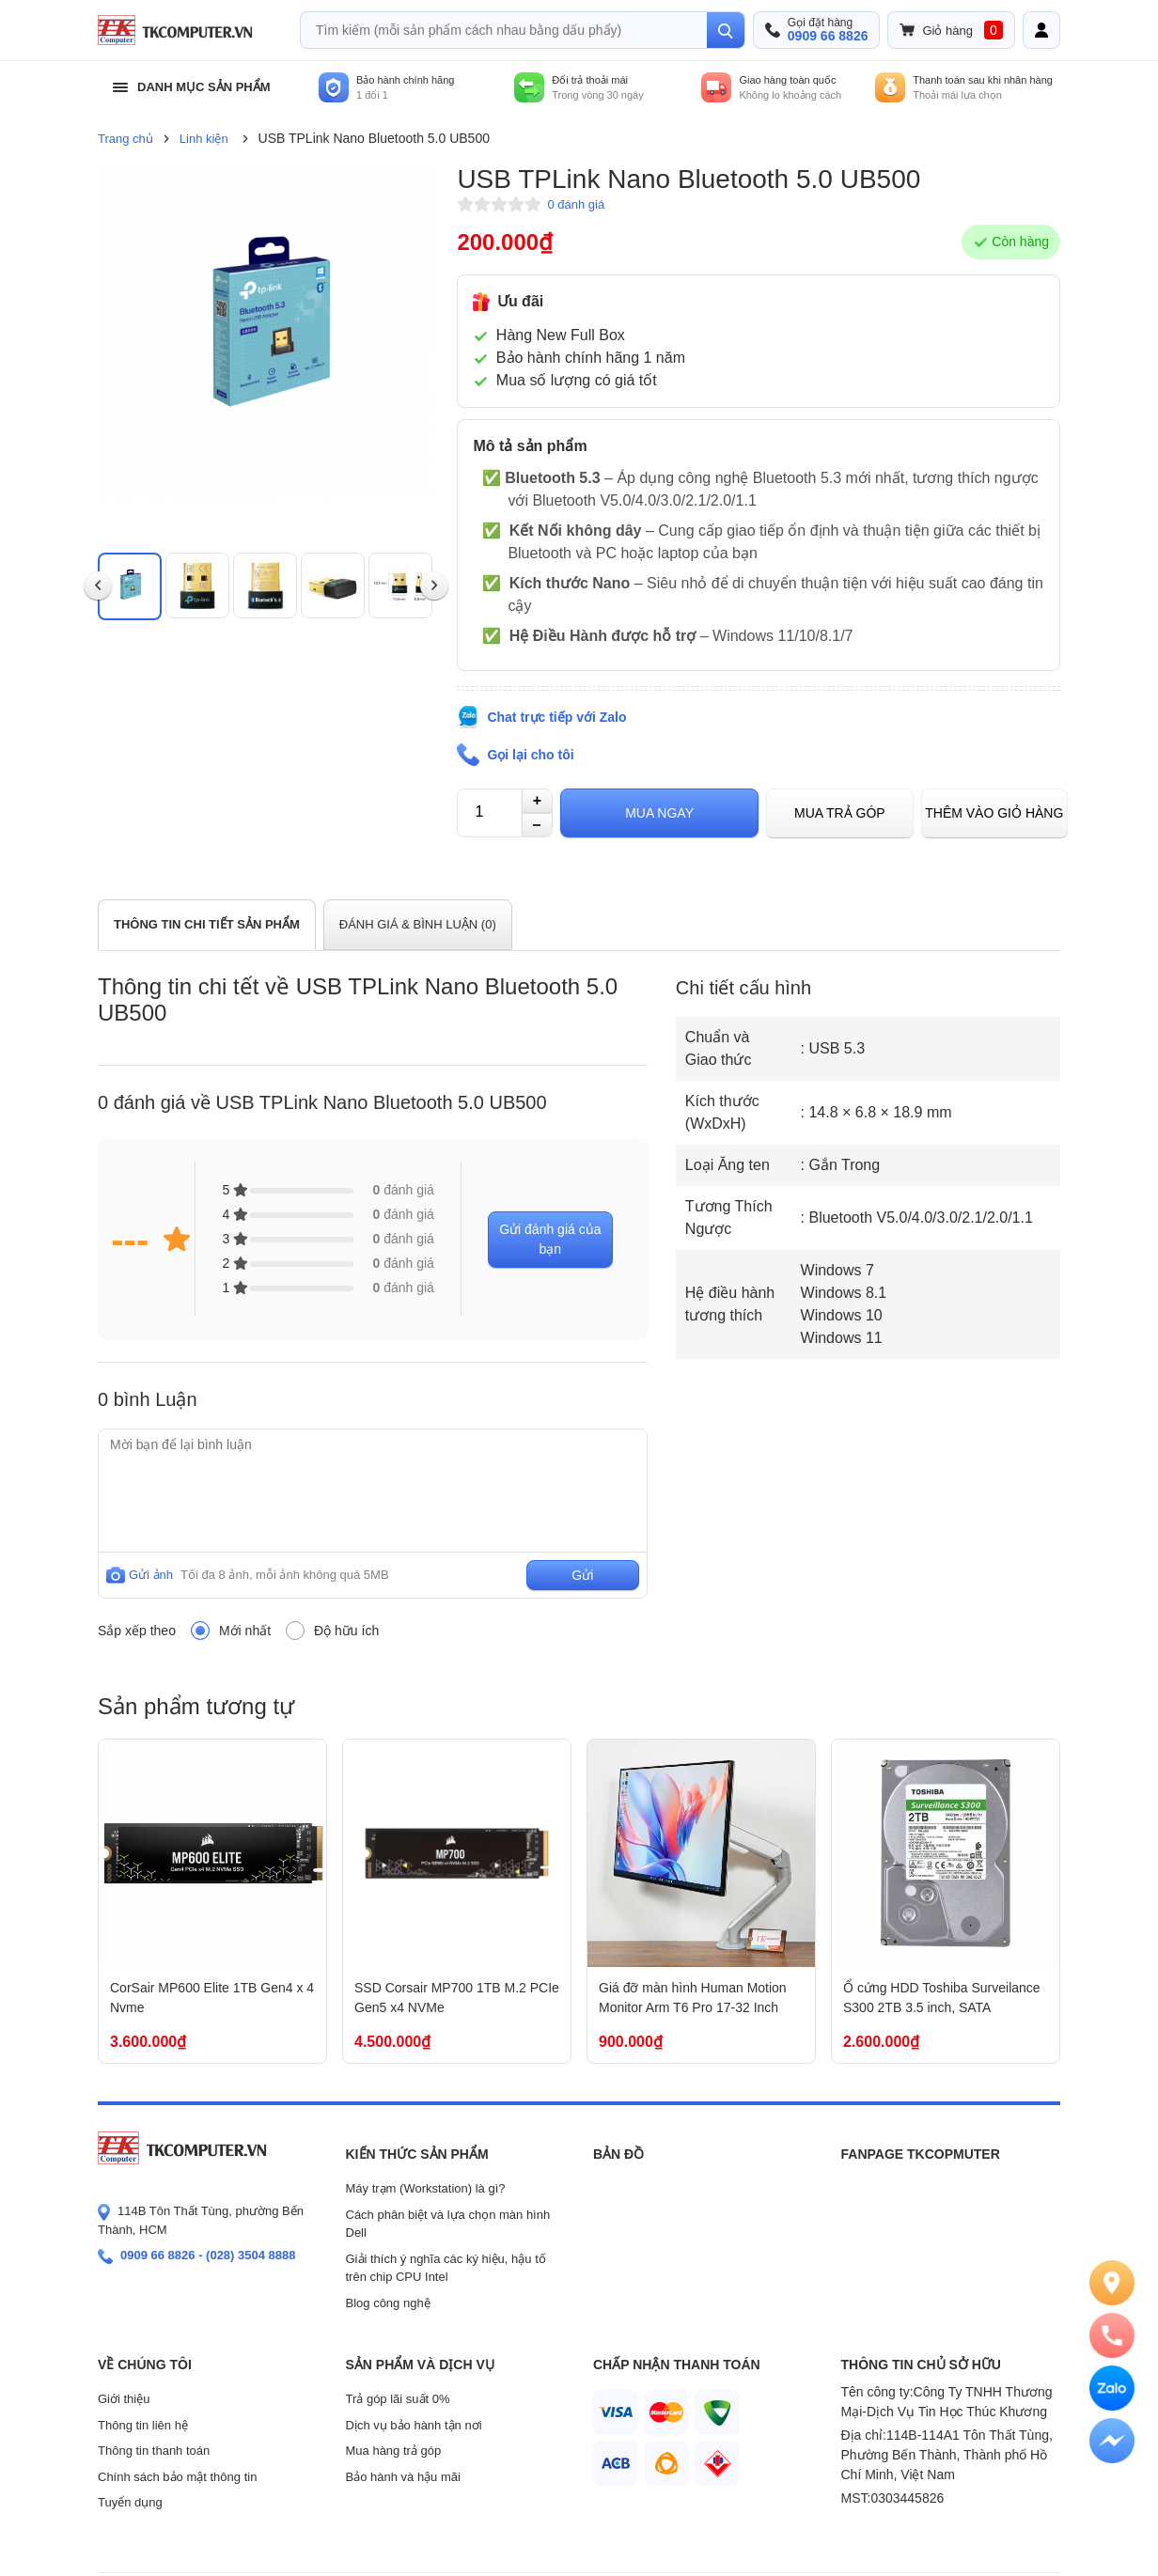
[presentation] (98, 586)
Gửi (582, 1575)
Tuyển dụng (130, 2502)
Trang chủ (125, 139)
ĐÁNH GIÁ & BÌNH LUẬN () (417, 924)
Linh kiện (204, 139)
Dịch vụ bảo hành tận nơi (414, 2425)
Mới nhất (245, 1630)
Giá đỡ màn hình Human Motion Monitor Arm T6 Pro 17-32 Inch (693, 1997)
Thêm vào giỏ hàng (994, 812)
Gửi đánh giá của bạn (550, 1239)
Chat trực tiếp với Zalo (556, 717)
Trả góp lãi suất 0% (398, 2399)
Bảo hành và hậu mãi (403, 2477)
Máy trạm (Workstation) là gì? (426, 2188)
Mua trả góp (839, 812)
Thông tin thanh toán (154, 2450)
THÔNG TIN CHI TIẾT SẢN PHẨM (207, 924)
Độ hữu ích (346, 1630)
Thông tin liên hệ (143, 2425)
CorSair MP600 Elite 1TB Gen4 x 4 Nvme (212, 1997)
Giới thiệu (123, 2399)
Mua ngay (659, 812)
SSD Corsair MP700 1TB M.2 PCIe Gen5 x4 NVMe (456, 1997)
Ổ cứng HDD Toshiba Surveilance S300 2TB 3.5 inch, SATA (942, 1997)
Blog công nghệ (388, 2303)
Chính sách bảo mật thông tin (177, 2477)
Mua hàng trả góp (394, 2450)
